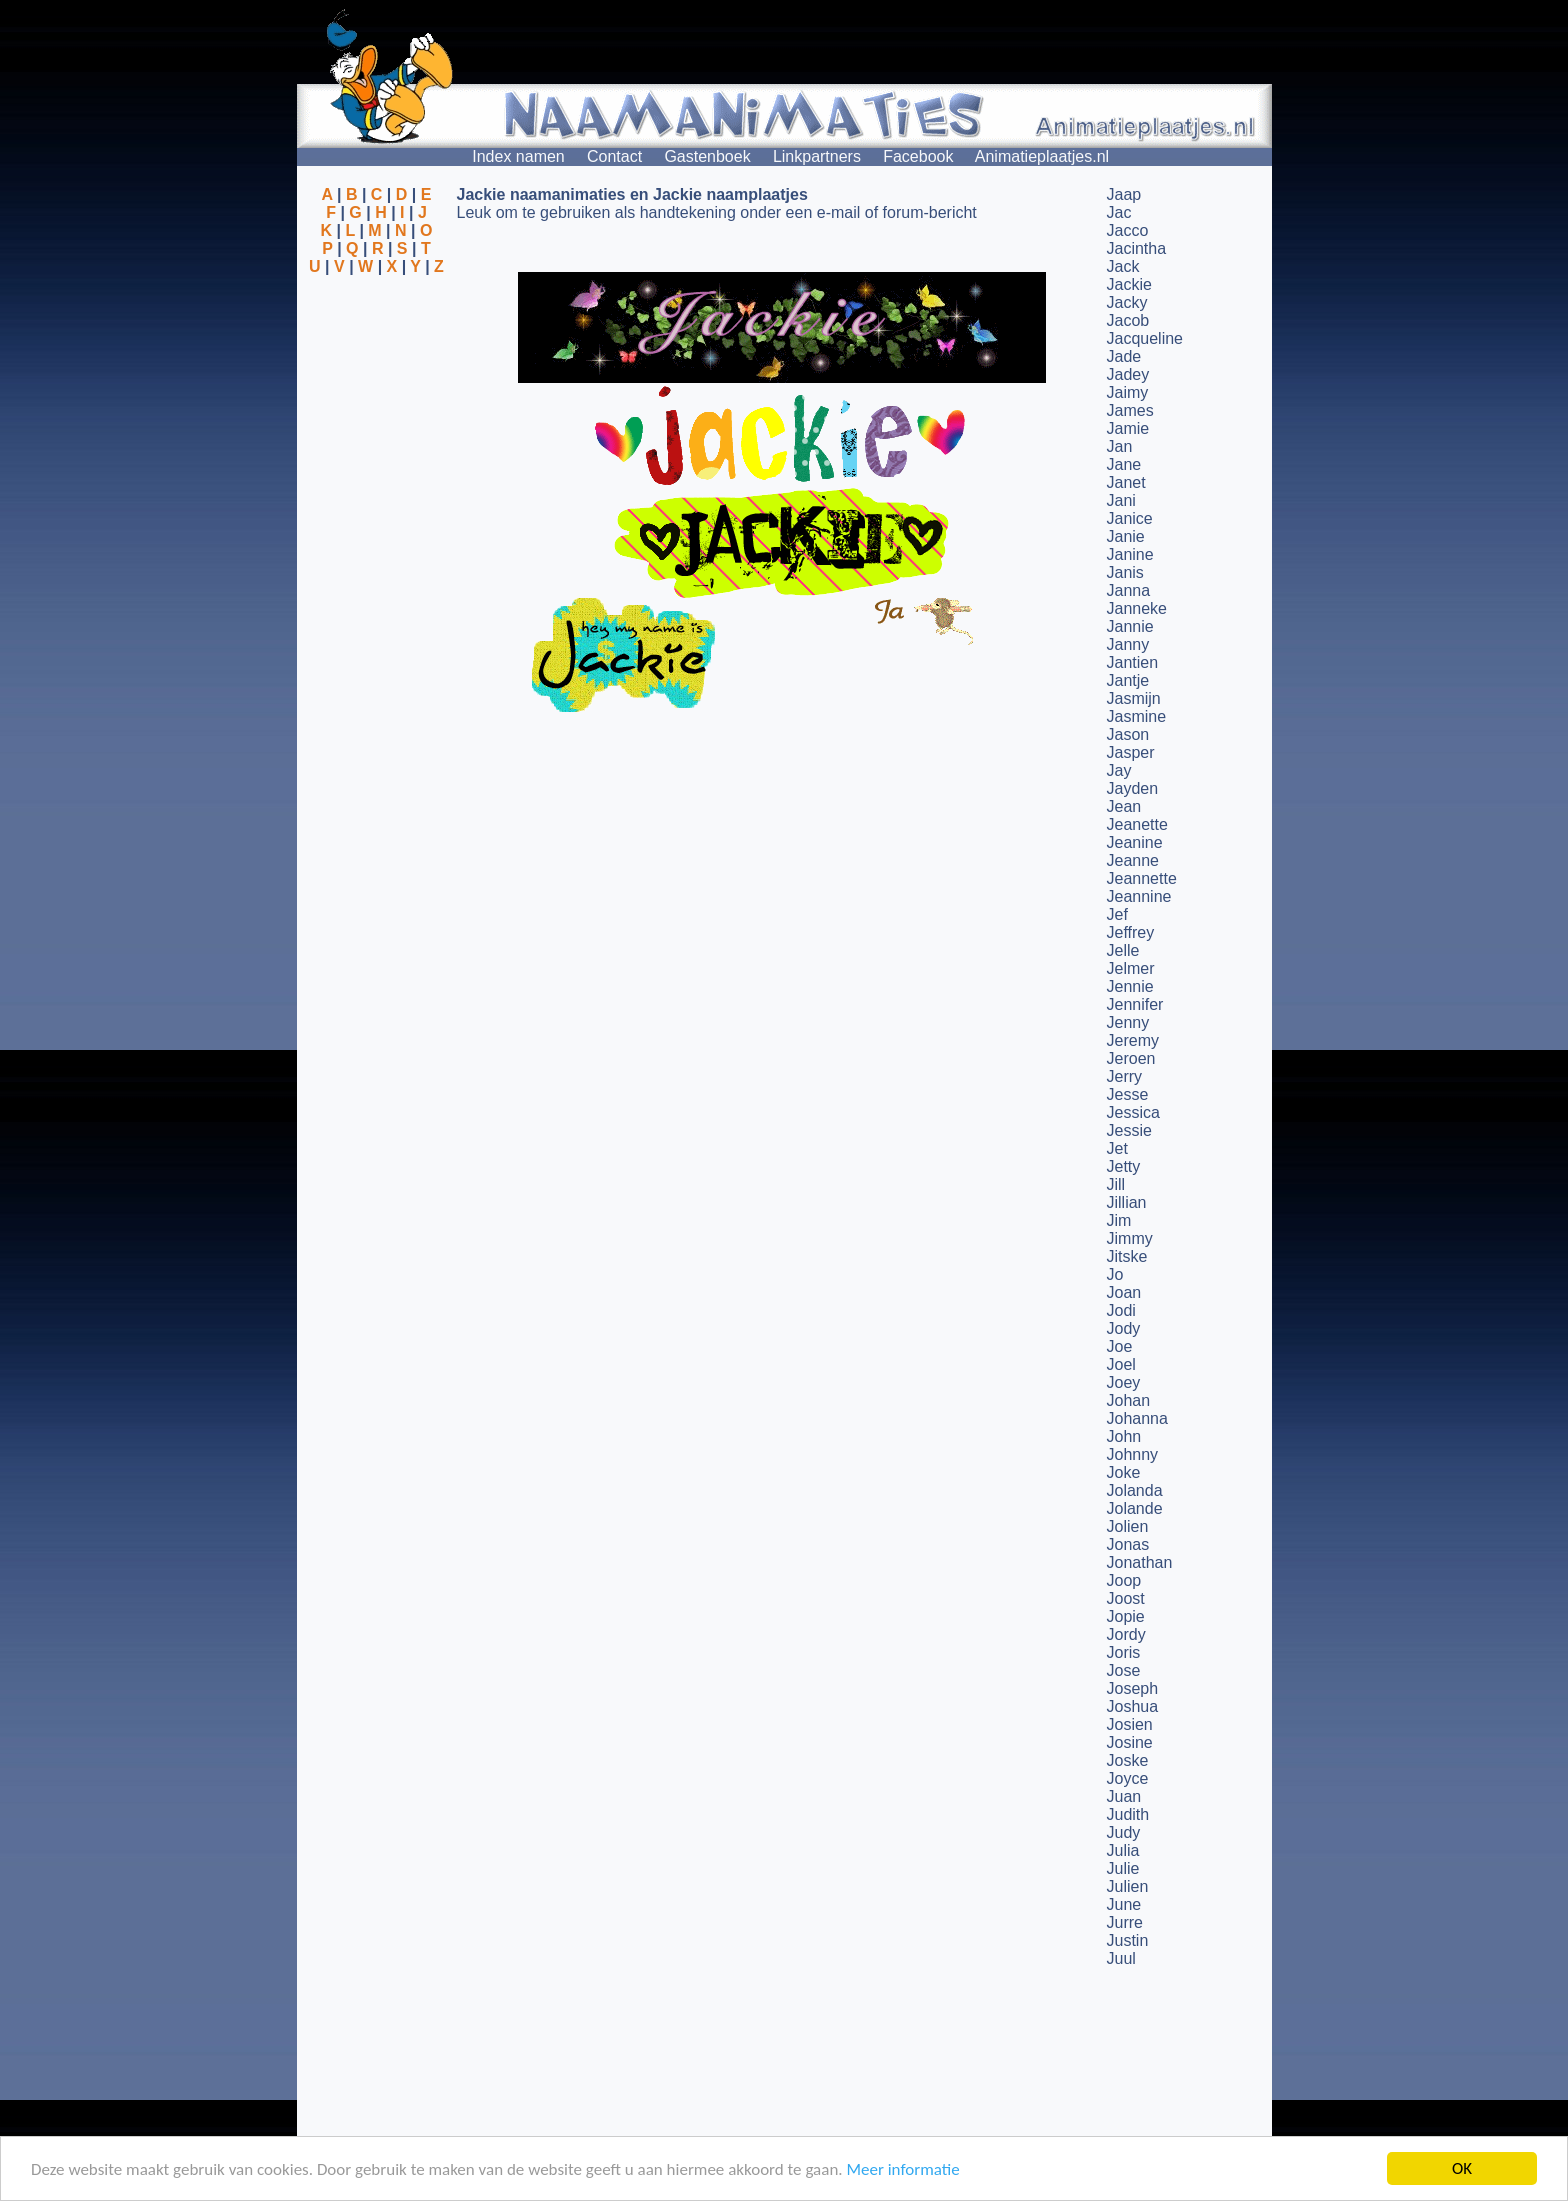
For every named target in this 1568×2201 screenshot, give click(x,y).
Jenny (1128, 1022)
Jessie (1129, 1130)
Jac (1119, 212)
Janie (1126, 536)
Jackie (1129, 284)
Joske (1128, 1760)
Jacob (1128, 320)
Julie (1123, 1868)
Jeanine (1135, 842)
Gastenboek (707, 156)
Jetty (1124, 1166)
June (1124, 1904)
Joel (1121, 1364)
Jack (1123, 266)
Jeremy (1133, 1040)
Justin (1128, 1940)
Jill (1116, 1184)
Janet (1126, 482)
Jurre (1125, 1922)
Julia (1123, 1850)
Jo (1115, 1274)
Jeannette (1142, 878)
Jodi (1121, 1310)
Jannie (1130, 626)
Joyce (1128, 1778)
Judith (1128, 1814)
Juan (1124, 1796)
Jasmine (1137, 716)
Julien (1128, 1886)
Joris (1124, 1652)
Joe (1120, 1346)
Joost (1126, 1598)
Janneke (1137, 608)
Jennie (1130, 986)
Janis (1125, 572)
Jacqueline (1145, 338)
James (1130, 410)
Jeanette (1137, 824)
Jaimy (1128, 392)
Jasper (1131, 752)
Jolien (1128, 1526)
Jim (1119, 1220)
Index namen (518, 156)
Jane (1124, 464)
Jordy (1126, 1634)
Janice (1130, 518)
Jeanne (1133, 860)
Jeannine (1139, 896)
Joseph (1133, 1688)
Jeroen (1131, 1058)
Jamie (1128, 428)
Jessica (1133, 1112)
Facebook (918, 156)
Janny (1128, 644)
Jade (1124, 356)
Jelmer (1131, 968)
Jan (1120, 446)
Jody (1124, 1328)
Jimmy (1130, 1238)
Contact (614, 156)
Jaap (1124, 194)
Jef (1117, 914)
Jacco (1128, 230)
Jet (1117, 1148)
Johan (1129, 1400)
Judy (1124, 1832)
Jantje (1128, 680)
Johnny (1133, 1454)
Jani (1121, 500)
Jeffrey (1131, 932)
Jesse (1128, 1094)
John (1124, 1436)
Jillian (1127, 1202)
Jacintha (1137, 248)
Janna (1129, 590)
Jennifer (1135, 1004)
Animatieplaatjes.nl (1042, 156)
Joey (1124, 1382)
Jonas (1128, 1544)
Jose (1124, 1670)
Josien (1130, 1724)
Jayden (1133, 788)
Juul (1121, 1958)
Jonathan (1140, 1562)
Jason (1128, 734)
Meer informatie (902, 2169)
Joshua (1133, 1706)
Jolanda (1135, 1490)
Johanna (1137, 1418)
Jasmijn (1134, 698)
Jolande (1135, 1508)
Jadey (1128, 374)
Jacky (1127, 302)
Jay (1119, 770)
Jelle (1123, 950)
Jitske (1127, 1256)
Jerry (1125, 1076)
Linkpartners (817, 156)
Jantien (1133, 662)
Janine (1130, 554)
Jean (1124, 806)
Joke (1124, 1472)
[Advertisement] (377, 373)
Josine (1130, 1742)
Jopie (1126, 1616)
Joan (1124, 1292)
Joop (1124, 1580)
